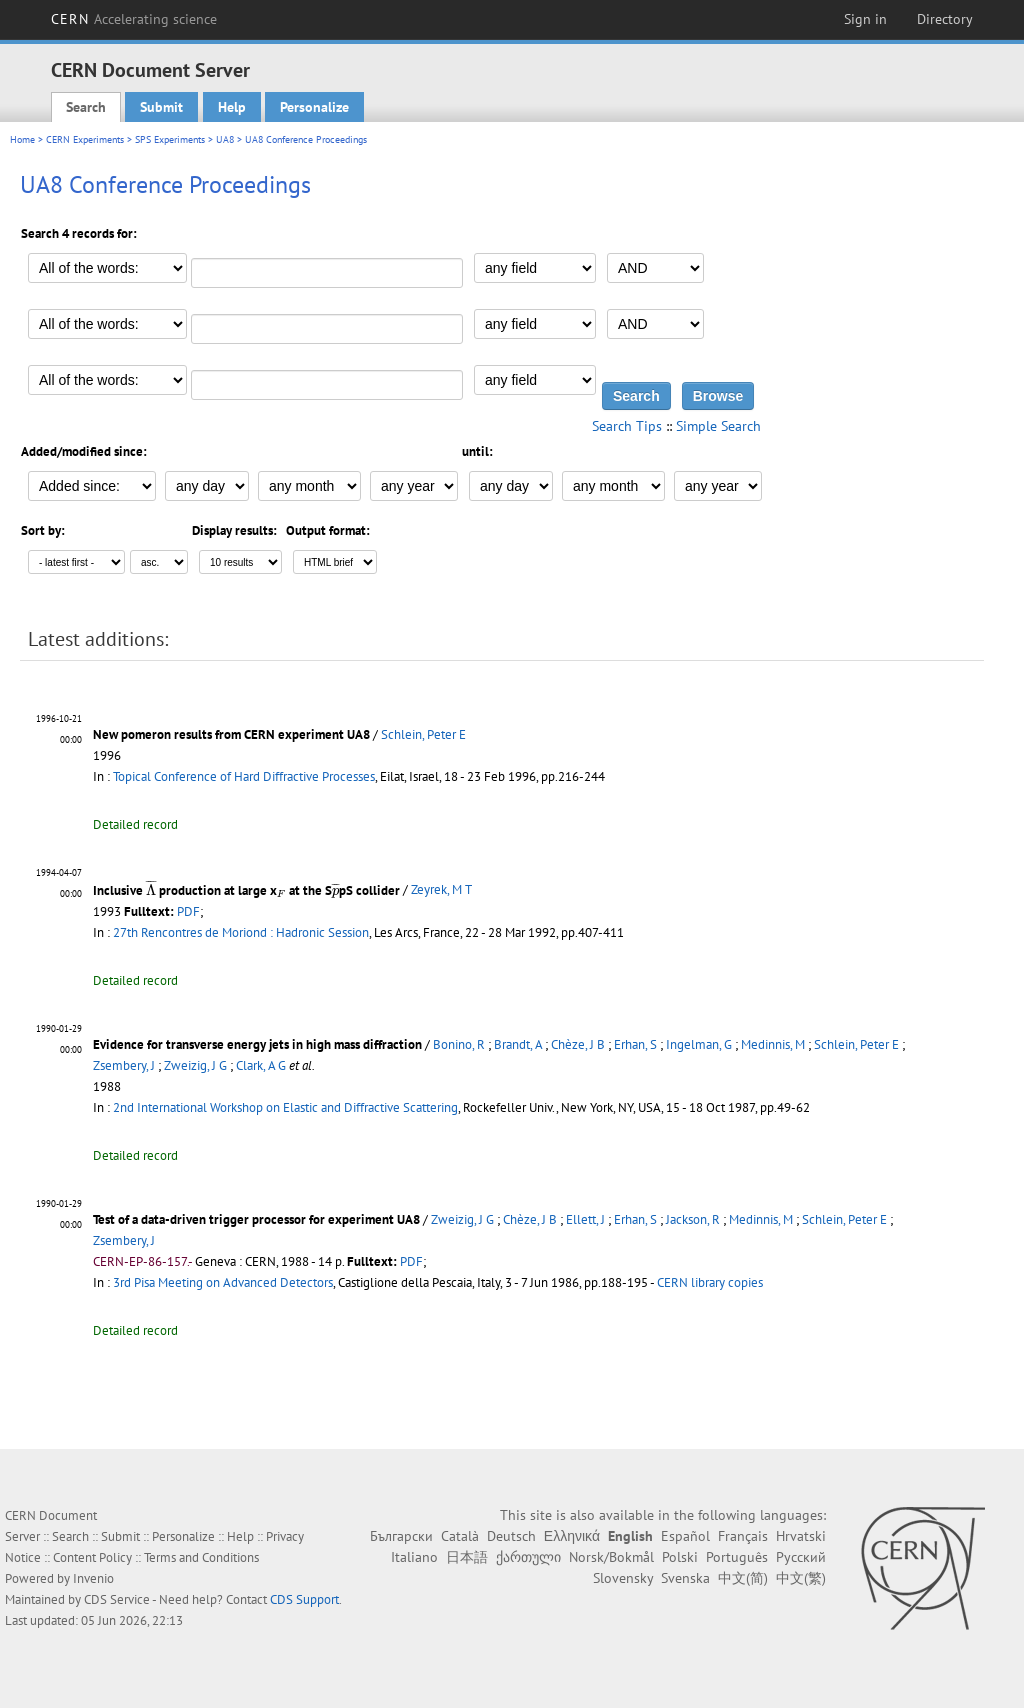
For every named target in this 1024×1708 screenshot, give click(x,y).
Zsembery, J (124, 1065)
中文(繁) (801, 1578)
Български (401, 1536)
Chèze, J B (578, 1044)
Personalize (314, 107)
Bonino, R (459, 1044)
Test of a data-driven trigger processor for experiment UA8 (256, 1219)
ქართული (528, 1557)
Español (685, 1536)
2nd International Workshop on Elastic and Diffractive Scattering (285, 1107)
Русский (801, 1557)
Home (22, 139)
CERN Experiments (85, 139)
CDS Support (304, 1599)
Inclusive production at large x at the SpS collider (246, 890)
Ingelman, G (699, 1044)
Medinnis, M (773, 1044)
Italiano (414, 1557)
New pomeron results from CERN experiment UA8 (231, 734)
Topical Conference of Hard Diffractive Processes (244, 776)
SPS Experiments (170, 139)
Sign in (865, 19)
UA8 (225, 139)
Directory (945, 19)
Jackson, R (693, 1219)
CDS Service (117, 1599)
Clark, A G (261, 1065)
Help (232, 107)
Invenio (93, 1578)
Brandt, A (518, 1044)
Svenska (685, 1578)
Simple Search (718, 426)
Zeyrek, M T (441, 890)
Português (737, 1557)
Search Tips (627, 426)
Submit (161, 107)
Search (86, 107)
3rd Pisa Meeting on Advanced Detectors (223, 1282)
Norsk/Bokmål (611, 1557)
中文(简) (743, 1578)
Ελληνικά (572, 1536)
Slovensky (623, 1578)
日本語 (467, 1557)
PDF (188, 911)
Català (460, 1536)
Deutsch (511, 1536)
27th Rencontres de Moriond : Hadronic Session (241, 932)
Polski (680, 1557)
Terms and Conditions (201, 1557)
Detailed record (135, 824)
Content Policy (92, 1557)
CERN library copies (710, 1282)
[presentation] (151, 887)
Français (743, 1536)
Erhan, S (635, 1044)
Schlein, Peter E (423, 734)
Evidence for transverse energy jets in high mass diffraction (257, 1044)
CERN (134, 19)
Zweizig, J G (195, 1065)
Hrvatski (801, 1536)
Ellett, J (585, 1219)
